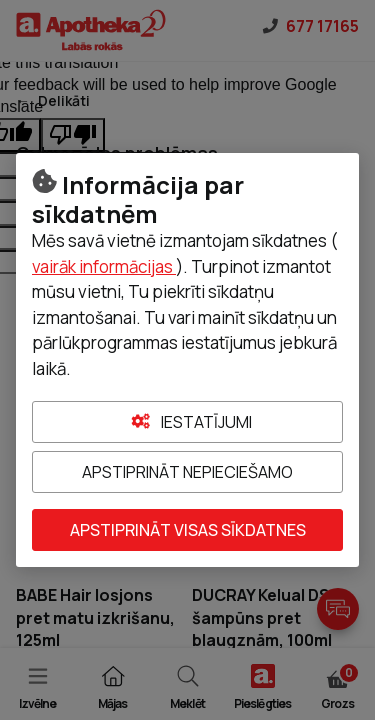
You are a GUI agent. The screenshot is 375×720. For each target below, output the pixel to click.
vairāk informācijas (104, 266)
